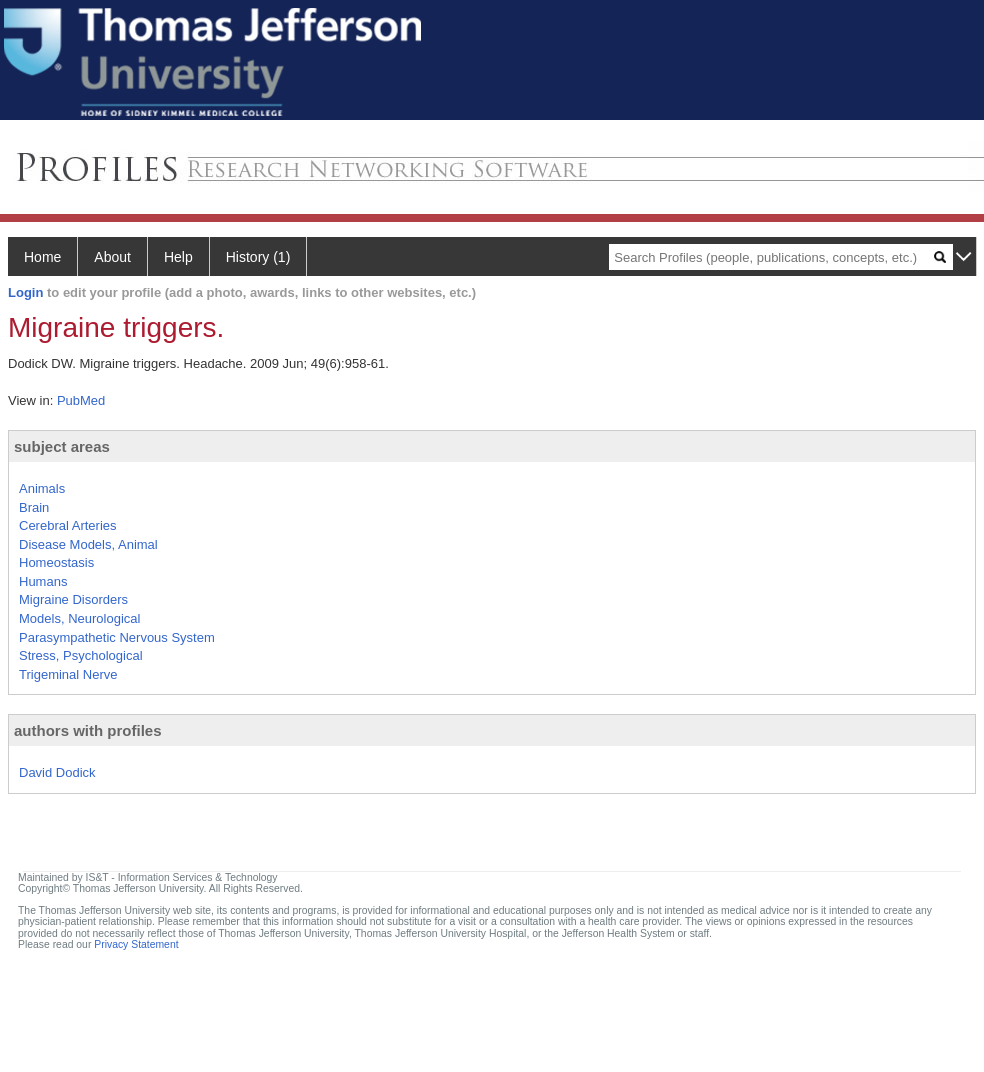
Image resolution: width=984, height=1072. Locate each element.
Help (178, 257)
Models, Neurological (79, 618)
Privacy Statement (136, 944)
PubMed (81, 400)
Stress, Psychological (81, 655)
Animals (42, 488)
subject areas (62, 446)
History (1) (258, 257)
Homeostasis (56, 562)
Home (42, 257)
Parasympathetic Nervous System (117, 637)
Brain (34, 507)
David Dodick (57, 772)
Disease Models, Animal (88, 544)
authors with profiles (88, 730)
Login (25, 292)
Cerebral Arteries (68, 525)
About (112, 257)
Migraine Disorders (73, 599)
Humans (43, 581)
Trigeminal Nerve (68, 674)
